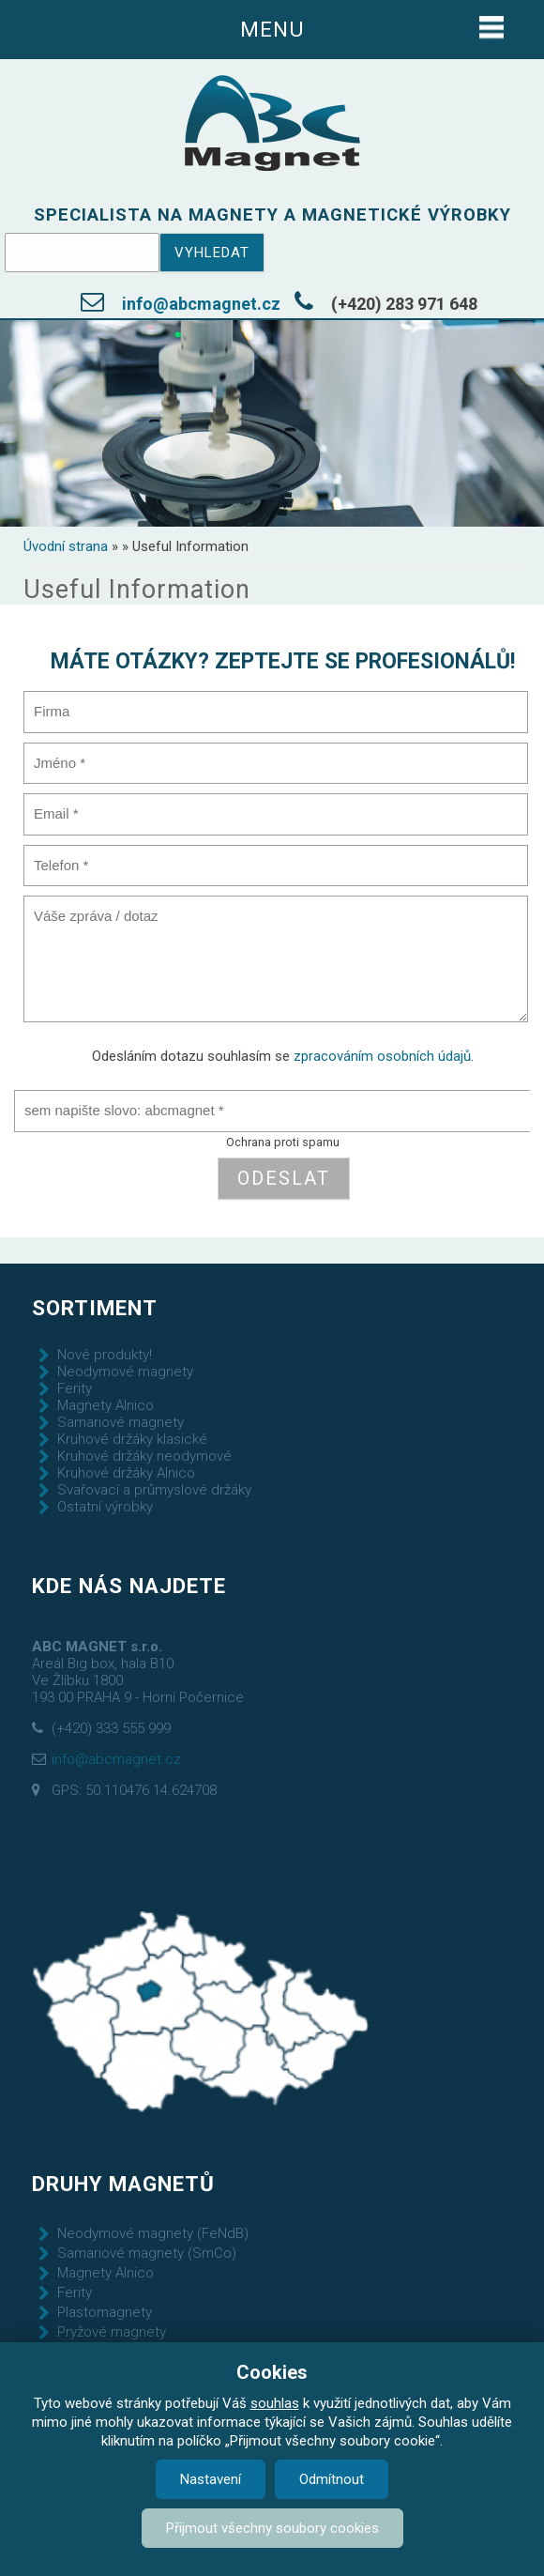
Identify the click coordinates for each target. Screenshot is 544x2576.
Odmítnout (331, 2479)
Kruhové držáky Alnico (126, 1472)
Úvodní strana (65, 546)
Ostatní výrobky (105, 1506)
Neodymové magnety (125, 1371)
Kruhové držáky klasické (132, 1439)
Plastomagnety (104, 2312)
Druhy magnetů (123, 2183)
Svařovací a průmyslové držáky (154, 1489)
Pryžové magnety (111, 2331)
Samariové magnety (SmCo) (146, 2253)
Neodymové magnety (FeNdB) (153, 2233)
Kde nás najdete (129, 1585)
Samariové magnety (120, 1422)
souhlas (274, 2403)
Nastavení (210, 2479)
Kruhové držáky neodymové (144, 1456)
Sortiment (95, 1308)
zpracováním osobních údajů (382, 1056)
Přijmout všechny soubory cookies (272, 2528)
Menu (272, 29)
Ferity (74, 1388)
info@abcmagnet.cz (201, 304)
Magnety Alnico (105, 1405)
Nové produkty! (104, 1354)
